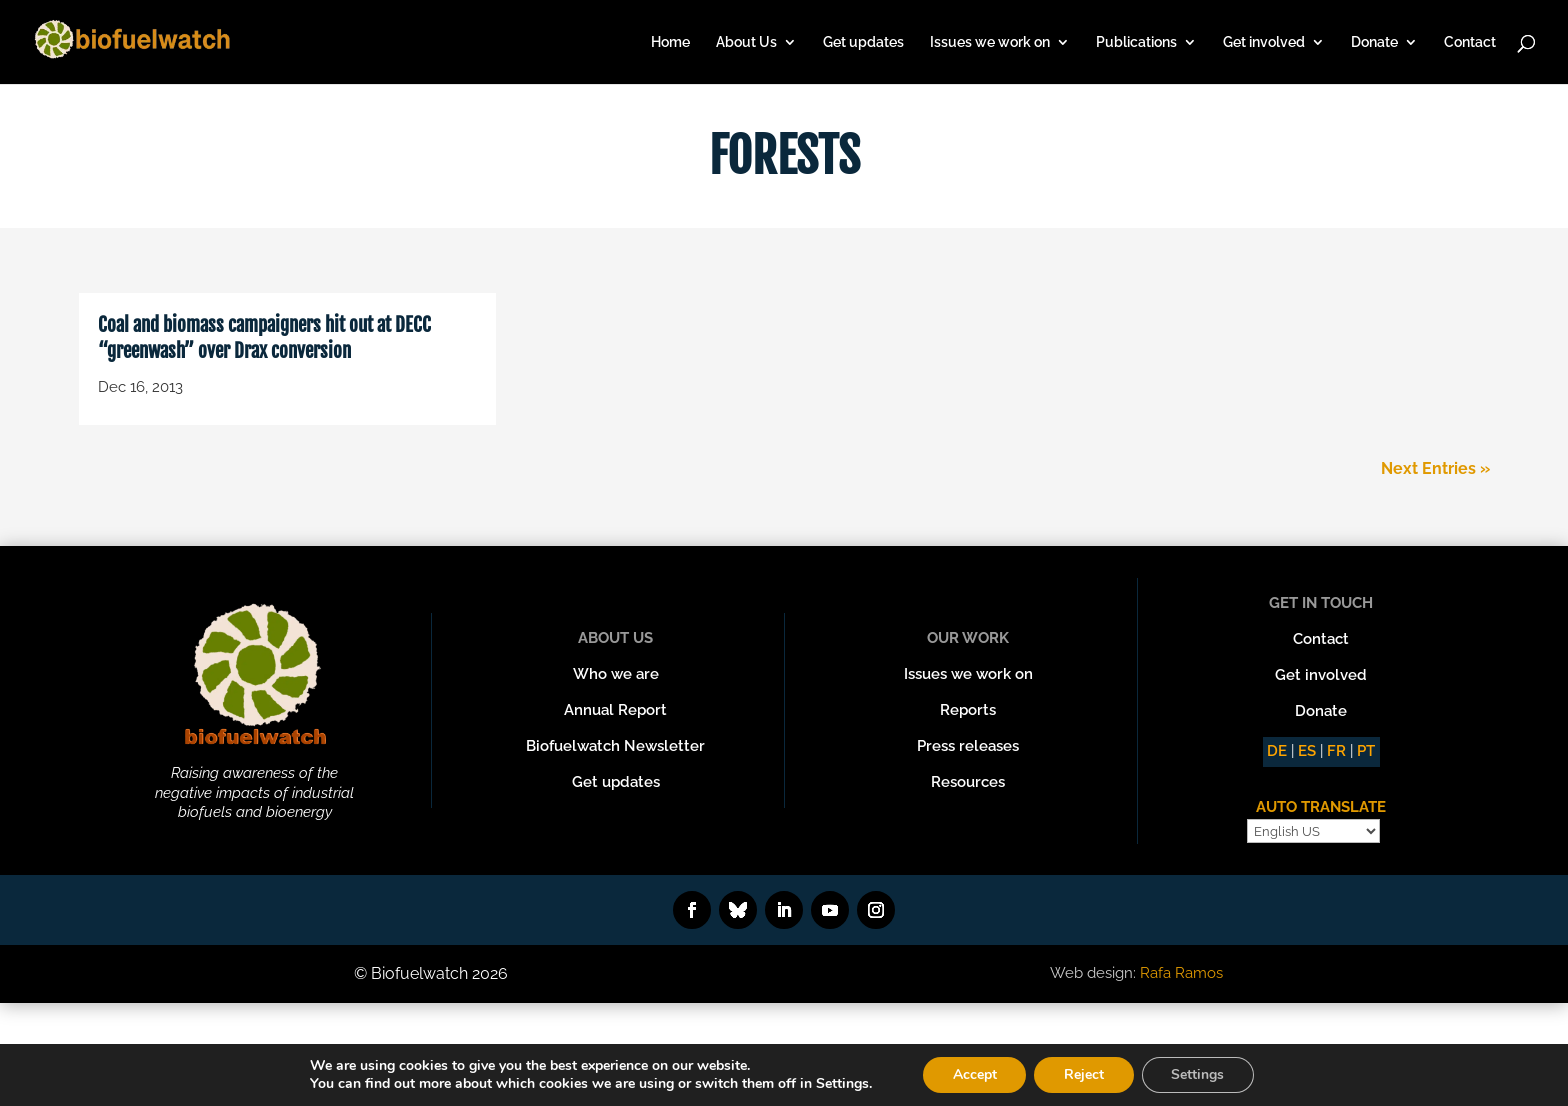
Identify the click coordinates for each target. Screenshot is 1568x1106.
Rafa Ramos (1181, 973)
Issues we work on (990, 42)
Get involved (1264, 42)
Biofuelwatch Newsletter (615, 746)
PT (1366, 751)
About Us (746, 42)
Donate (1374, 42)
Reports (968, 710)
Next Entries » (1435, 468)
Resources (968, 782)
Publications (1136, 42)
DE (1277, 751)
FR (1336, 751)
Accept (974, 1074)
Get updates (863, 42)
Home (670, 42)
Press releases (968, 746)
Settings (1198, 1074)
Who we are (616, 674)
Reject (1084, 1074)
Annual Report (615, 710)
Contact (1470, 42)
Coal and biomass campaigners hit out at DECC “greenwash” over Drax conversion (264, 338)
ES (1307, 751)
